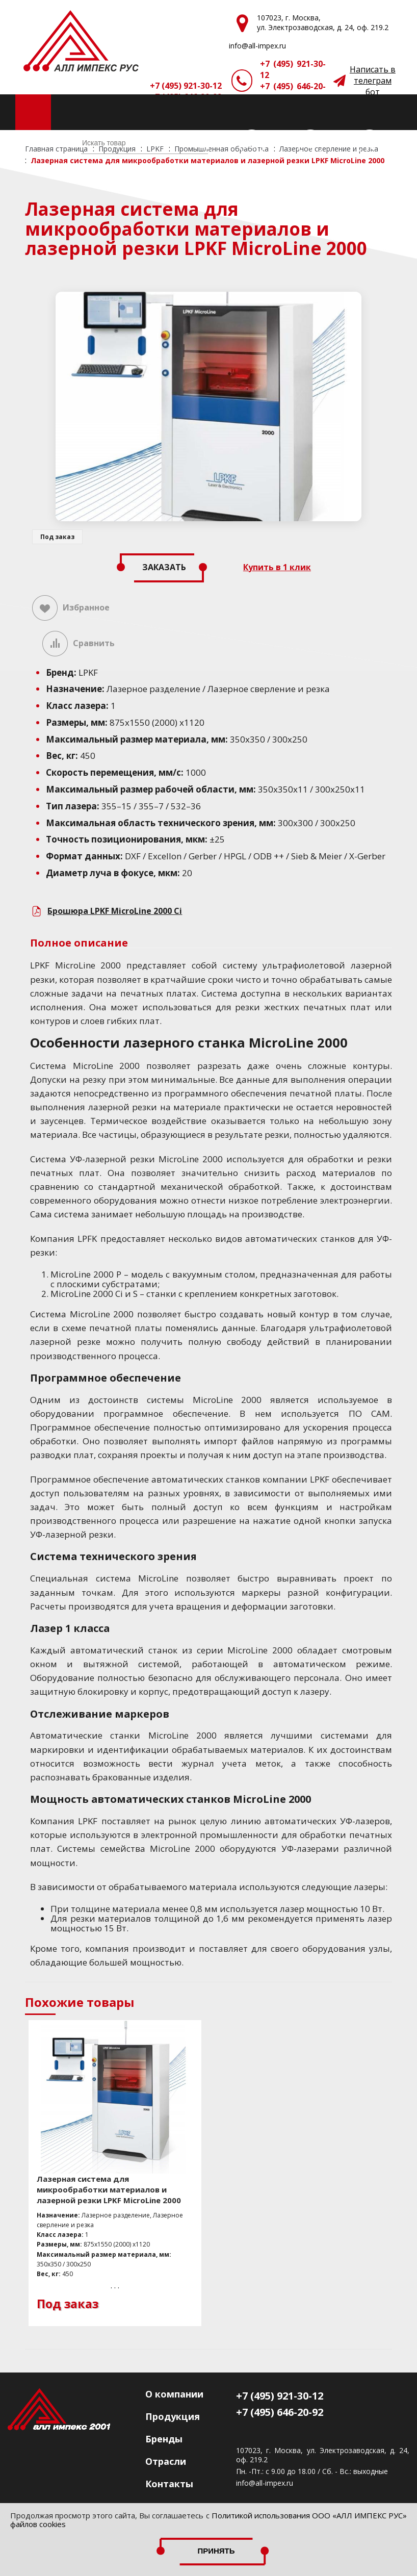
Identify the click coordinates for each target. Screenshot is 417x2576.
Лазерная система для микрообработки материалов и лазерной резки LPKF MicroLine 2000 (109, 2189)
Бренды (164, 2439)
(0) (274, 142)
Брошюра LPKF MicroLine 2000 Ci (114, 910)
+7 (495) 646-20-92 (293, 92)
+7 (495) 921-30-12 (293, 69)
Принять (216, 2551)
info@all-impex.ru (264, 2483)
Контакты (169, 2484)
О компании (174, 2394)
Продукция (172, 2416)
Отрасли (165, 2461)
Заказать (164, 567)
